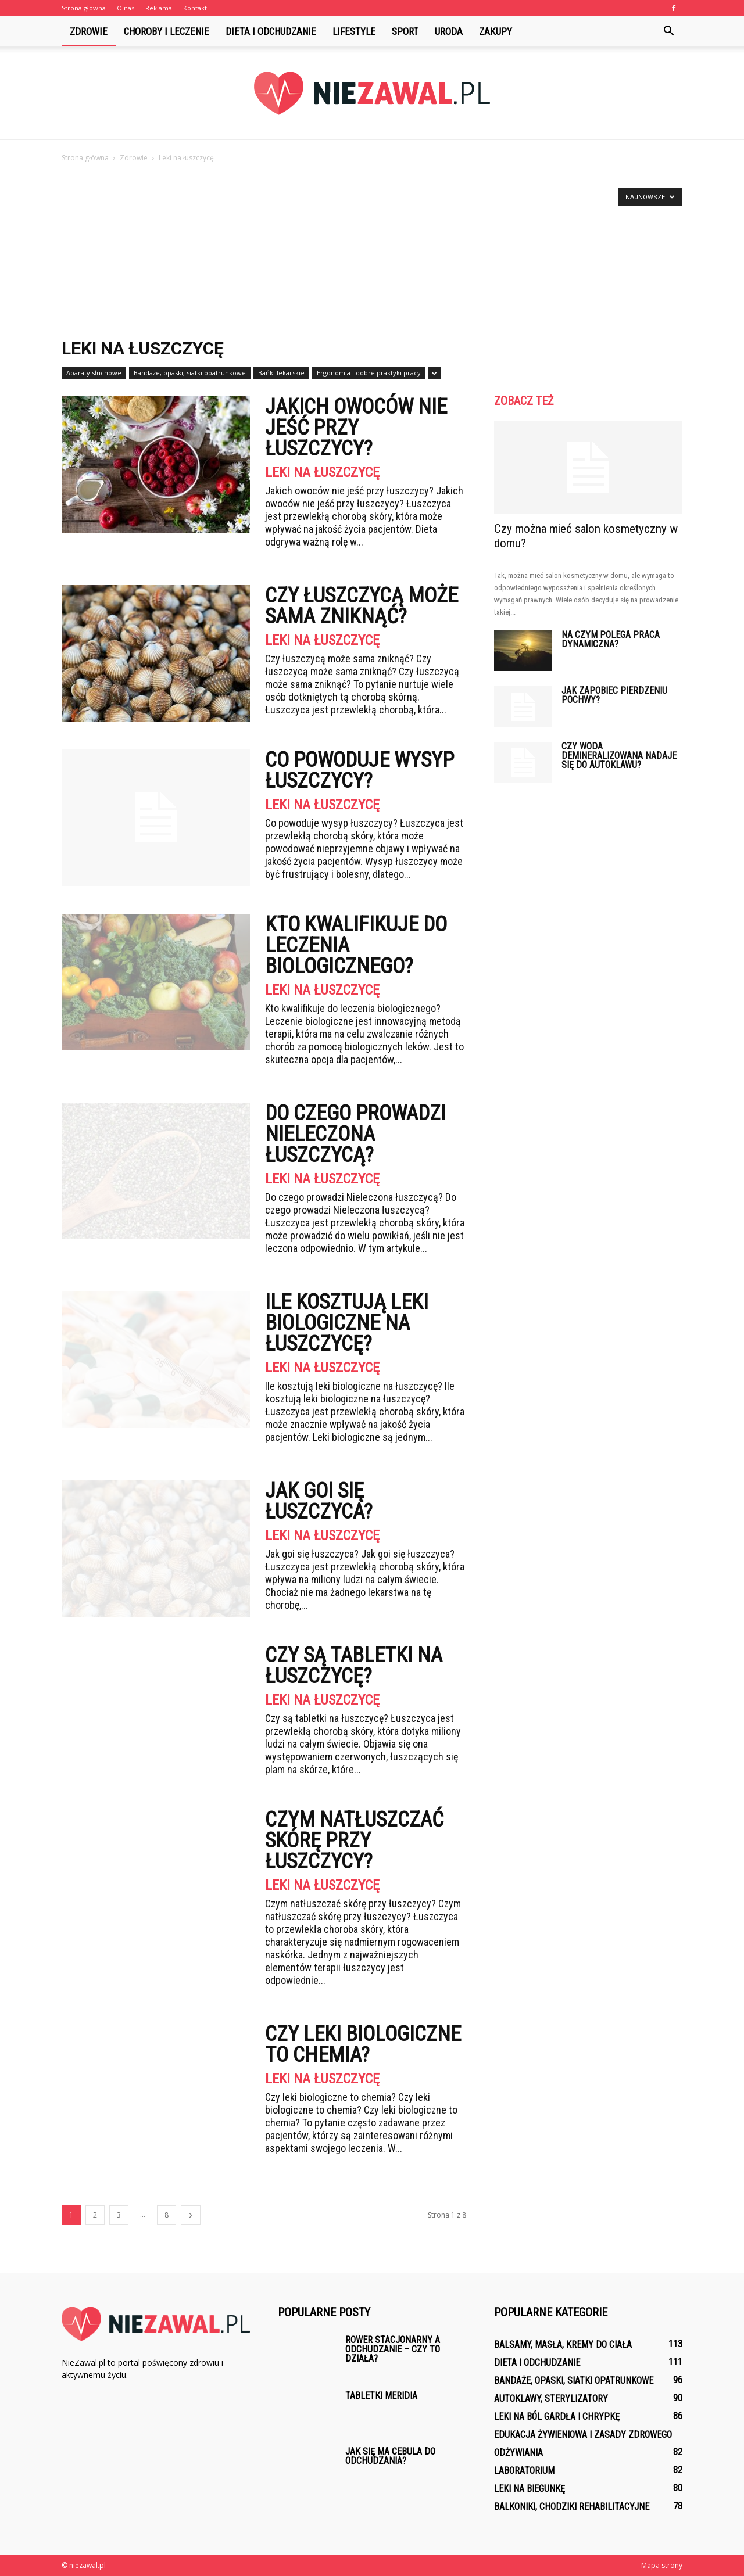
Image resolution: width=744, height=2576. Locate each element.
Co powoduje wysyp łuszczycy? (359, 770)
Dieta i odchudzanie (271, 31)
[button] (668, 31)
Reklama (158, 7)
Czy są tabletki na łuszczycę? (353, 1665)
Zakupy (495, 31)
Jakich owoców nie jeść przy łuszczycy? (356, 427)
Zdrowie (89, 31)
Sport (405, 31)
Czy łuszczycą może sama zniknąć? (361, 606)
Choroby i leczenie (166, 31)
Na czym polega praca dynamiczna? (610, 639)
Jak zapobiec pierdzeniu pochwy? (614, 695)
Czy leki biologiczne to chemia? (363, 2044)
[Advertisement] (372, 251)
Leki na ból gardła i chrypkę (557, 2416)
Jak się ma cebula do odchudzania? (390, 2456)
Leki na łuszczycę (322, 472)
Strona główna (84, 7)
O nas (125, 7)
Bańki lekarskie (281, 372)
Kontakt (195, 7)
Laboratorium (524, 2470)
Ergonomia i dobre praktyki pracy (369, 372)
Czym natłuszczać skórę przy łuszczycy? (354, 1840)
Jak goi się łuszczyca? (319, 1501)
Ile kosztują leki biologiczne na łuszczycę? (346, 1323)
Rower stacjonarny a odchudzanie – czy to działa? (392, 2349)
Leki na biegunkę (529, 2488)
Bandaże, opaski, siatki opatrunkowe (190, 372)
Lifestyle (353, 31)
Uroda (449, 31)
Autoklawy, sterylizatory (551, 2398)
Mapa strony (661, 2565)
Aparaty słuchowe (93, 372)
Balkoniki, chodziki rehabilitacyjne (571, 2506)
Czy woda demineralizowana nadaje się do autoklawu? (619, 755)
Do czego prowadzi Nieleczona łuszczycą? (355, 1134)
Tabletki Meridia (381, 2395)
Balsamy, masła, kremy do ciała (563, 2344)
